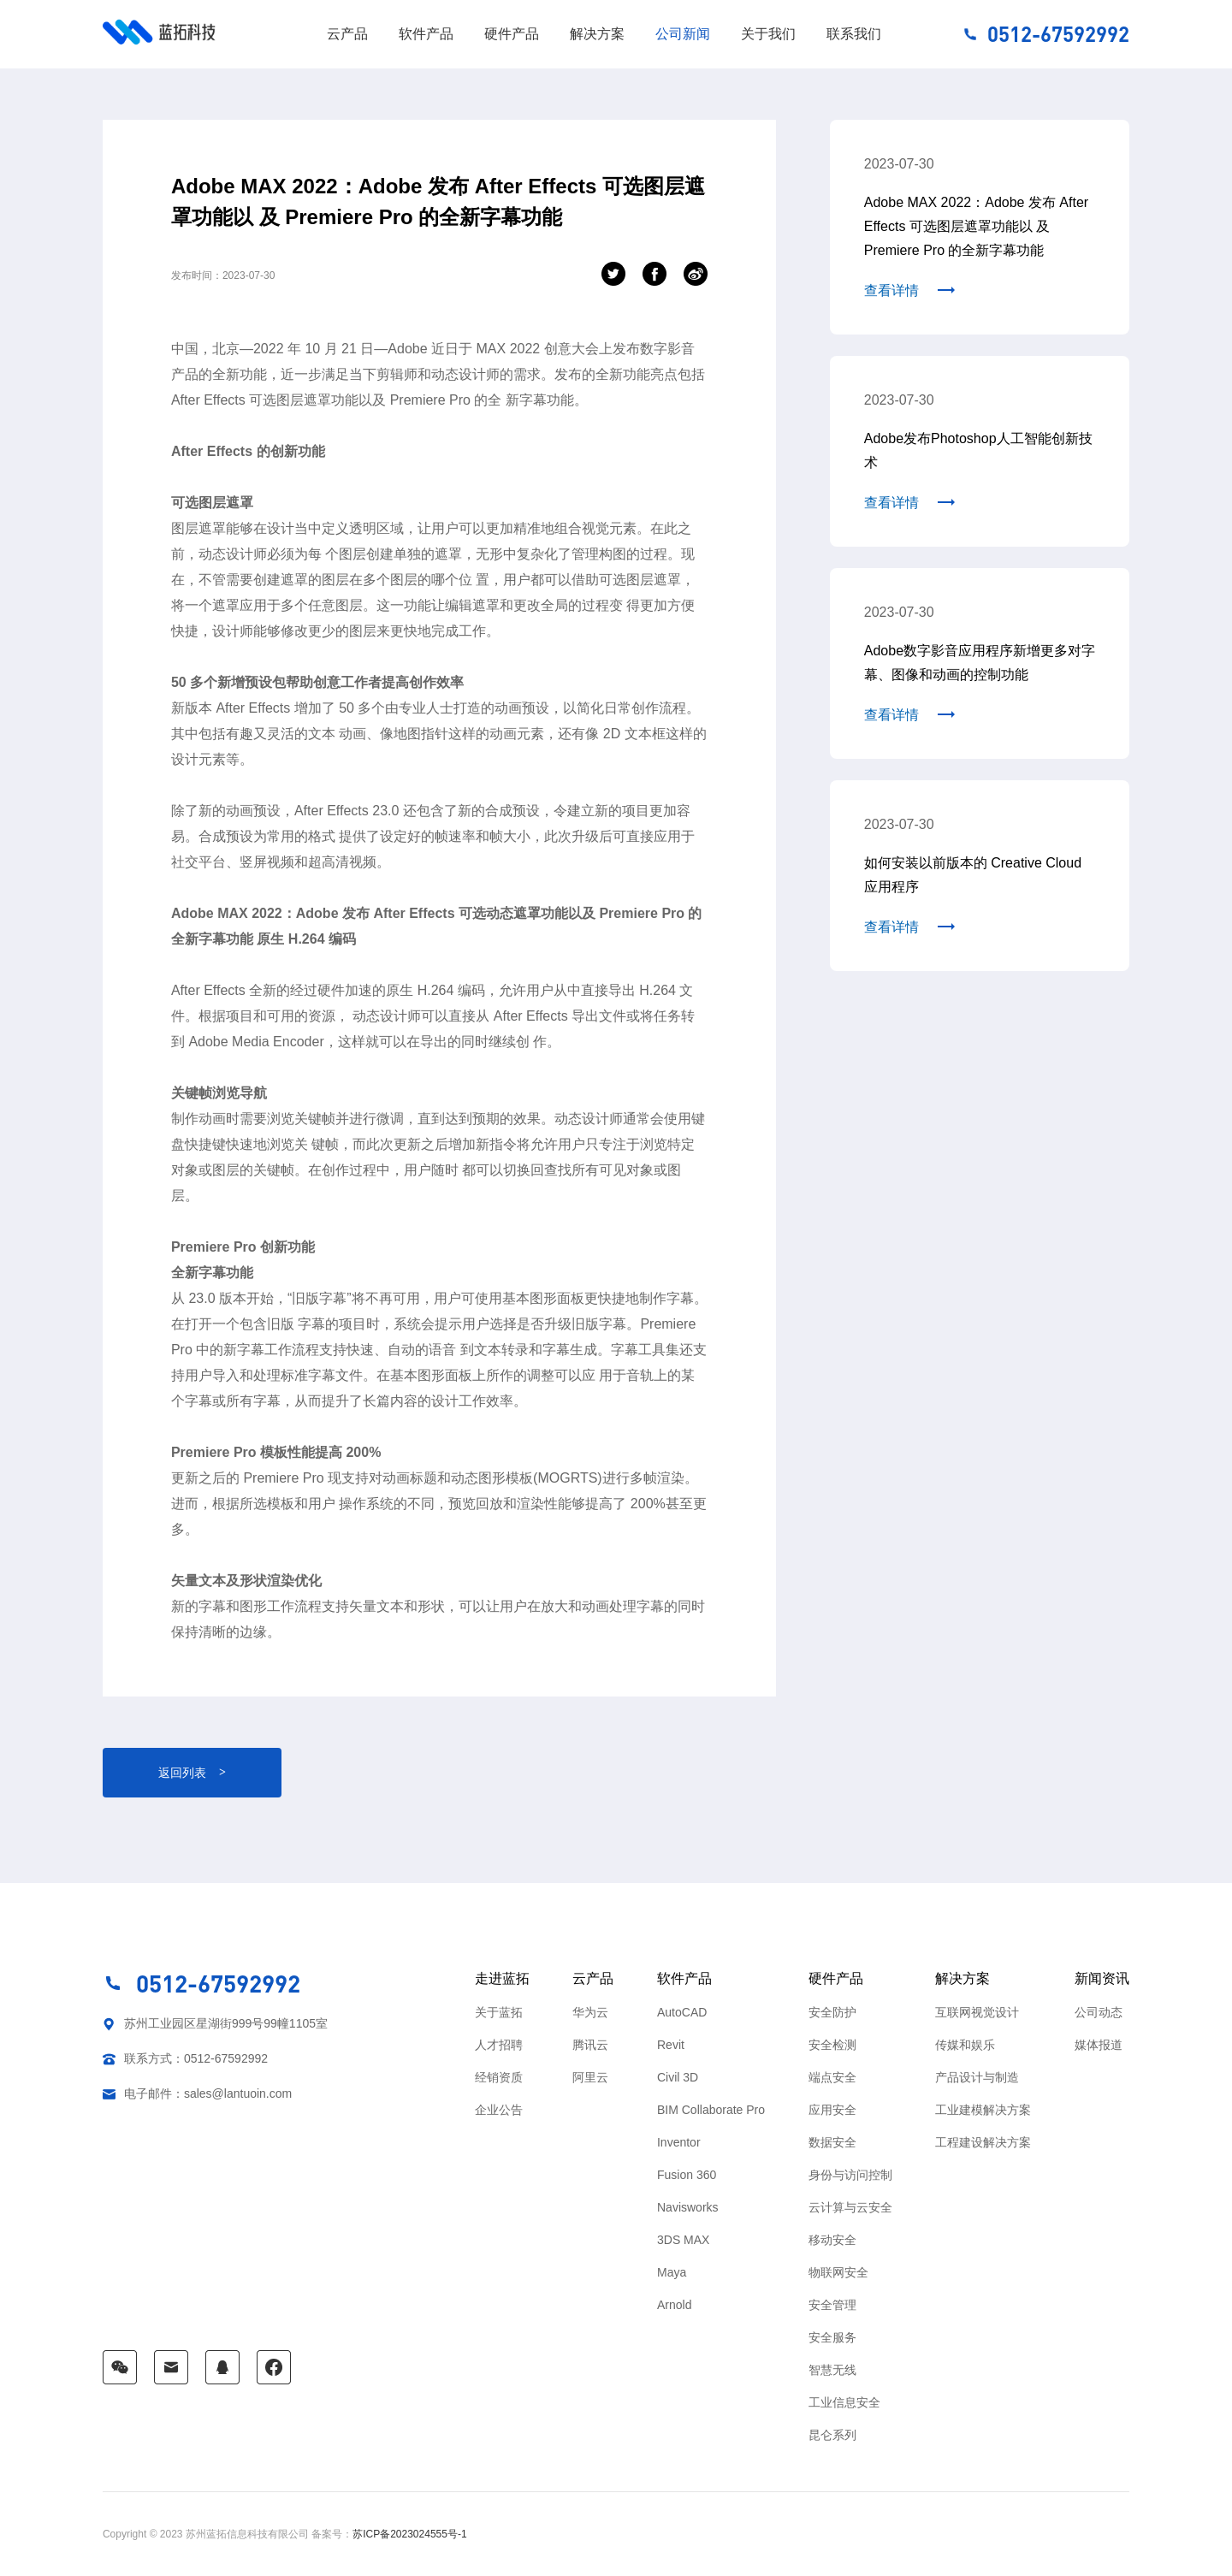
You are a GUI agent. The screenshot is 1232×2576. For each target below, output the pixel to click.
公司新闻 (682, 34)
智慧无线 (832, 2370)
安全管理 (832, 2305)
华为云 (590, 2012)
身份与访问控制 (850, 2175)
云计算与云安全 (850, 2207)
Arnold (674, 2305)
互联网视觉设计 (977, 2012)
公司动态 (1098, 2012)
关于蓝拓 (499, 2012)
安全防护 (832, 2012)
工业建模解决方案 (983, 2110)
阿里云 (590, 2077)
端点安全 (832, 2077)
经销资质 (499, 2077)
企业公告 (499, 2110)
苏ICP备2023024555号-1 (409, 2534)
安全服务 (832, 2337)
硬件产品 (511, 34)
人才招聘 (499, 2045)
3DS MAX (683, 2240)
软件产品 (426, 34)
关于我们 (768, 34)
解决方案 (597, 34)
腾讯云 (590, 2045)
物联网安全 (838, 2272)
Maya (671, 2272)
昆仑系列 (832, 2435)
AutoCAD (682, 2012)
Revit (670, 2045)
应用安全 (832, 2110)
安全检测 (832, 2045)
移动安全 (832, 2240)
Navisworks (688, 2207)
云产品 (347, 34)
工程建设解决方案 (983, 2142)
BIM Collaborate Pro (711, 2110)
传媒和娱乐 (965, 2045)
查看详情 (891, 290)
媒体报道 (1098, 2045)
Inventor (679, 2142)
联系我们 (853, 34)
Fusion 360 (686, 2175)
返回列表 (192, 1772)
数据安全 (832, 2142)
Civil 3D (677, 2077)
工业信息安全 (844, 2402)
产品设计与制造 (977, 2077)
